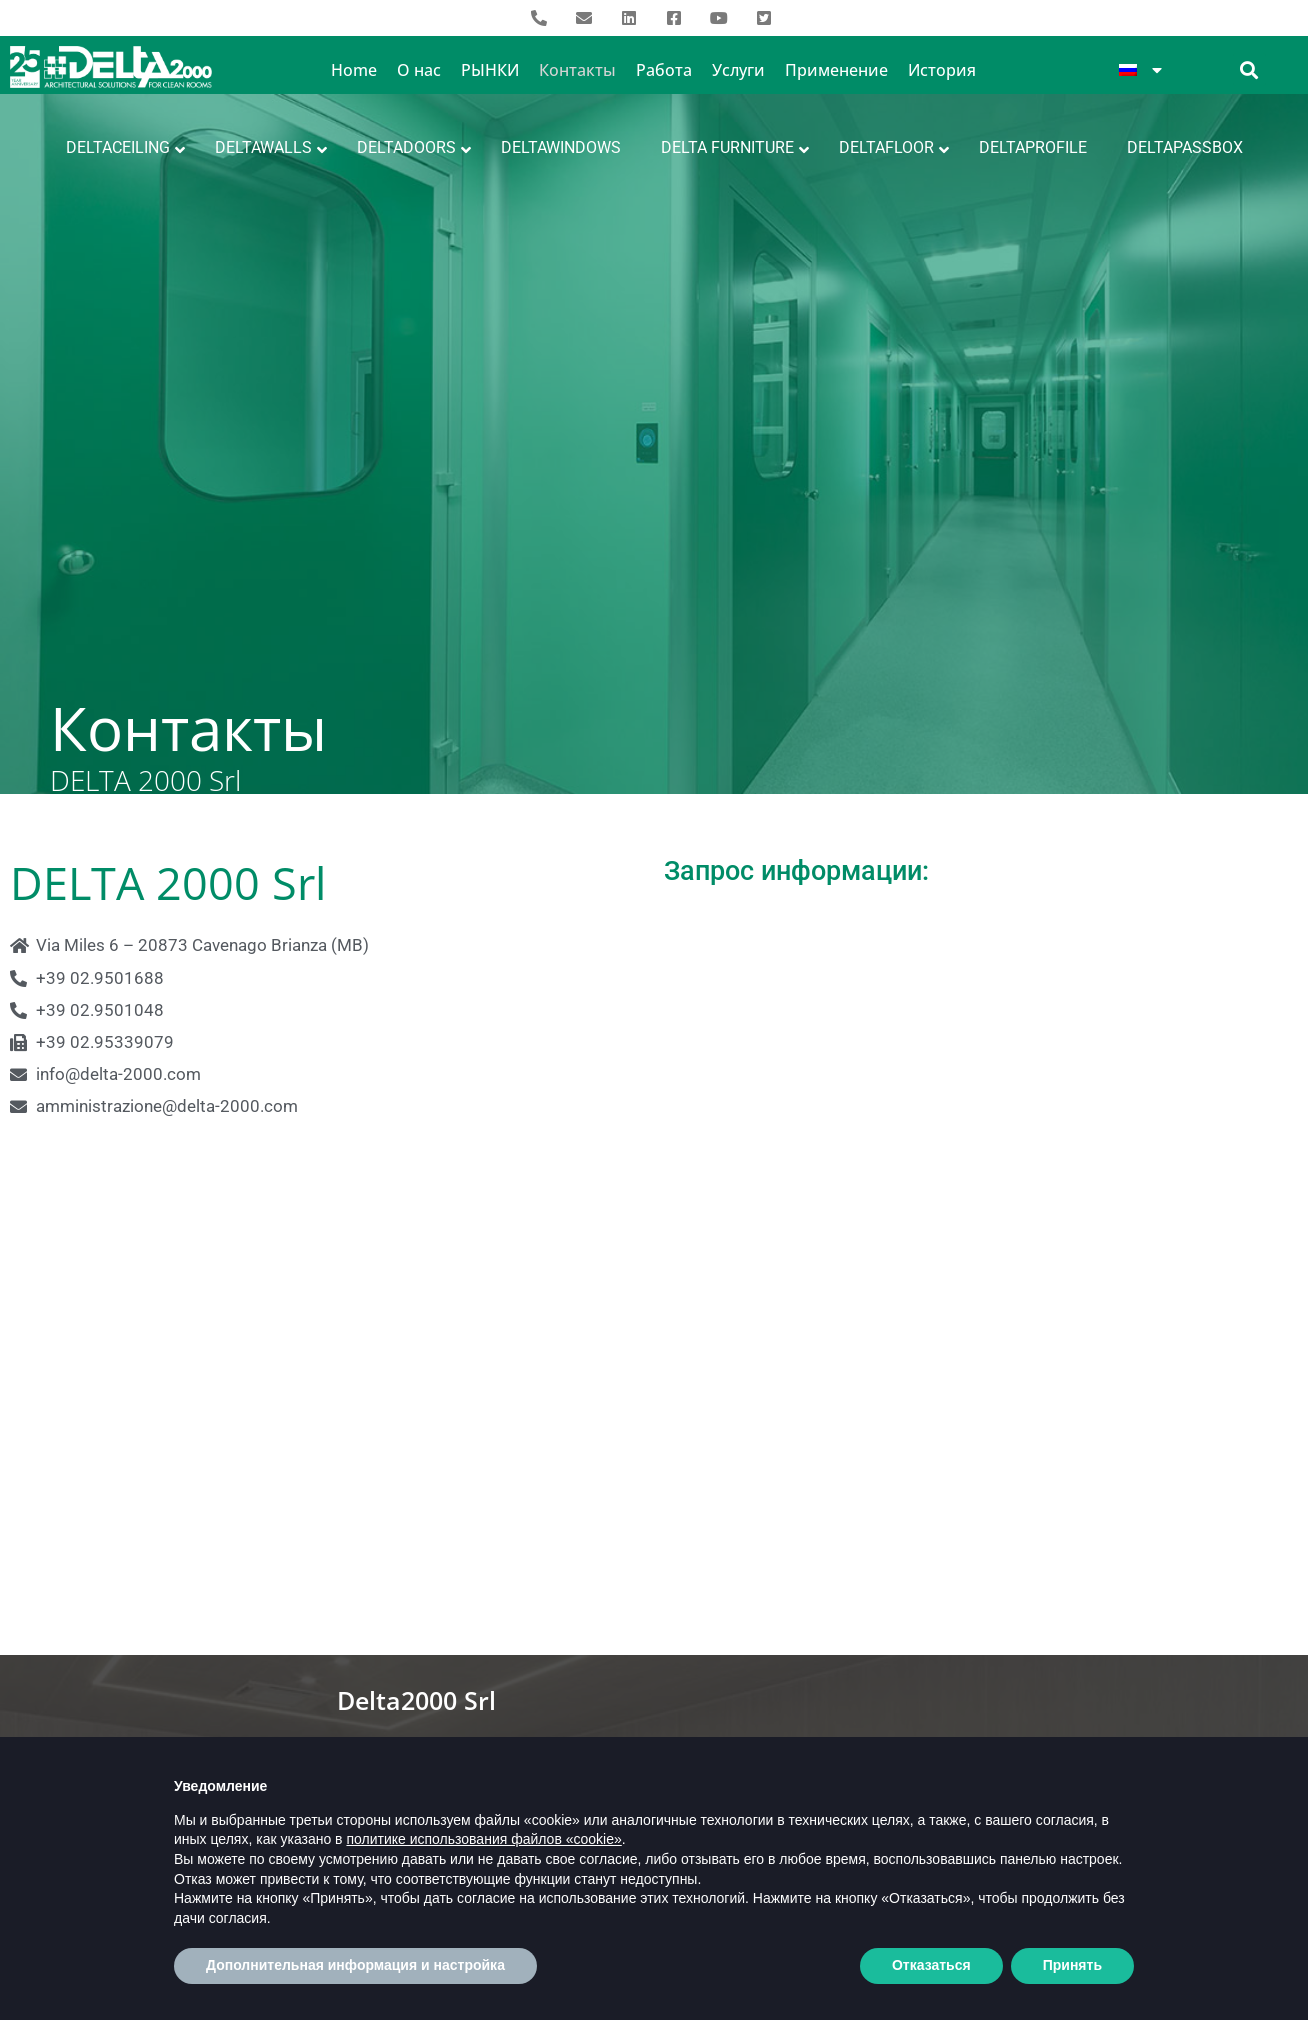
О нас (419, 70)
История (942, 70)
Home (354, 70)
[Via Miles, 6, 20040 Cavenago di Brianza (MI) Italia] (654, 1418)
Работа (664, 70)
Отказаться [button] (931, 1977)
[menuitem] (1140, 70)
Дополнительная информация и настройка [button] (355, 1977)
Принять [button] (1072, 1977)
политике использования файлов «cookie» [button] (483, 1851)
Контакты (577, 70)
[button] (1249, 69)
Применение (836, 70)
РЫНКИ (490, 70)
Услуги (738, 70)
